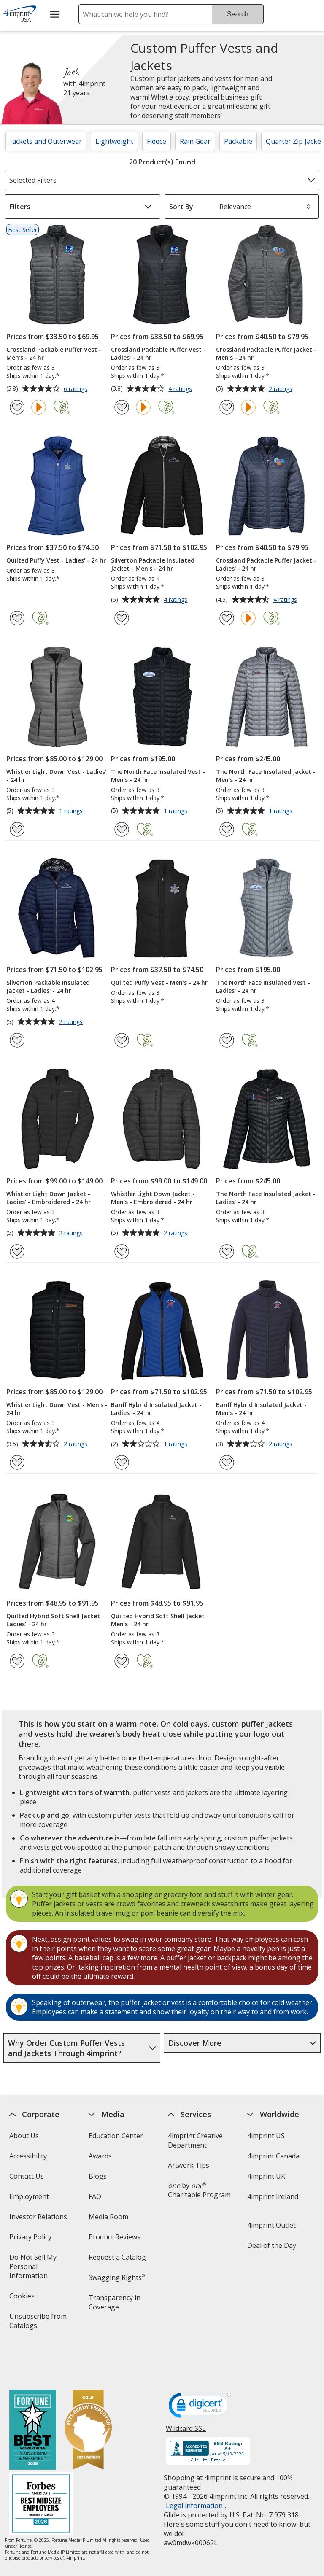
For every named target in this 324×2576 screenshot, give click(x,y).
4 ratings (181, 389)
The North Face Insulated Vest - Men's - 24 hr (158, 776)
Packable (238, 141)
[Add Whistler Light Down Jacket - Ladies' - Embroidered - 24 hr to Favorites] (17, 1251)
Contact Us (26, 2176)
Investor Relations (39, 2219)
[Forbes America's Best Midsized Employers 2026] (40, 2467)
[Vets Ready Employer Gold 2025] (88, 2393)
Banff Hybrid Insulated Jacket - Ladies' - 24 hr (156, 1409)
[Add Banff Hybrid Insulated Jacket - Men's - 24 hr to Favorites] (227, 1462)
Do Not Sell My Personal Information (40, 2269)
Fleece (156, 141)
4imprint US (266, 2135)
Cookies (22, 2298)
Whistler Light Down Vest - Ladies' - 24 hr (56, 776)
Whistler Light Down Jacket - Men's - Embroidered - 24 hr (153, 1198)
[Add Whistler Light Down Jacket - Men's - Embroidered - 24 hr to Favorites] (122, 1251)
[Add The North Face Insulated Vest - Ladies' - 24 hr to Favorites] (227, 1040)
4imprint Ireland (272, 2196)
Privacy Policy (31, 2239)
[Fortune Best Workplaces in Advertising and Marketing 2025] (32, 2393)
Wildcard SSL (186, 2394)
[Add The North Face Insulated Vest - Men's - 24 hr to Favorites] (122, 829)
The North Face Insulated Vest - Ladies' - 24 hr (263, 986)
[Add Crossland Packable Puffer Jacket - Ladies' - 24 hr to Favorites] (227, 618)
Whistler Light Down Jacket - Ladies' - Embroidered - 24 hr (48, 1198)
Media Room (108, 2216)
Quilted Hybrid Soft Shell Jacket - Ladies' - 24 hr (55, 1620)
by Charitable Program (199, 2190)
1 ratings (72, 811)
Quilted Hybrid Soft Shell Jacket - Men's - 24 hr (160, 1620)
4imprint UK (266, 2176)
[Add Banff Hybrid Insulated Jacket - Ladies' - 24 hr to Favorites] (122, 1462)
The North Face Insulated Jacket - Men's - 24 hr (266, 776)
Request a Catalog (117, 2257)
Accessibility (27, 2156)
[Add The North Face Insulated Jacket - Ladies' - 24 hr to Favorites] (227, 1251)
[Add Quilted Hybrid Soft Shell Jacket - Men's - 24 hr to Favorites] (122, 1661)
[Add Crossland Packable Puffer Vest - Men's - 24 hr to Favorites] (17, 407)
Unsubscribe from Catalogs (37, 2324)
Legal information (194, 2468)
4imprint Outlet (271, 2225)
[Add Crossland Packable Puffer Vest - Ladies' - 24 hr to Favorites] (122, 407)
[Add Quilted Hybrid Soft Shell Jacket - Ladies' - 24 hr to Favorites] (17, 1661)
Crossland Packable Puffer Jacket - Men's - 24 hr (266, 353)
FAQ (95, 2196)
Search (237, 14)
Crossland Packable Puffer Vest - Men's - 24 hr (53, 353)
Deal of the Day (271, 2245)
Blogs (98, 2176)
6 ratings (76, 389)
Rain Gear (195, 141)
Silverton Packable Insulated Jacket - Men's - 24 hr (152, 564)
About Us (23, 2135)
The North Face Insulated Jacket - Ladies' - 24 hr (266, 1198)
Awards (100, 2156)
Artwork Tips (188, 2165)
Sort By (181, 206)
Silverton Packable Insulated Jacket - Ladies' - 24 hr (48, 986)
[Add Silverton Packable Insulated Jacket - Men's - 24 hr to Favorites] (122, 618)
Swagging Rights (117, 2277)
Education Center (116, 2135)
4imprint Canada (273, 2156)
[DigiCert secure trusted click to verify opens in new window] (200, 2371)
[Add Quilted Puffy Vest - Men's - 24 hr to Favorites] (122, 1040)
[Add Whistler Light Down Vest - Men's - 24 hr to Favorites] (17, 1462)
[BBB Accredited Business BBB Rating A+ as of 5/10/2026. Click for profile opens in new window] (208, 2415)
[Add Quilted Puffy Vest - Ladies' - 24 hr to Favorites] (17, 618)
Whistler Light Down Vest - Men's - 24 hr (57, 1409)
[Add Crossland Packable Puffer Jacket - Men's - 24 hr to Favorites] (227, 407)
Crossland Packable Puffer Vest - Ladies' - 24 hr (158, 353)
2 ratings (281, 389)
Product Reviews (114, 2237)
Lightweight (114, 141)
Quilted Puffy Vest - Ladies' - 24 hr (56, 560)
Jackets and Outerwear (46, 141)
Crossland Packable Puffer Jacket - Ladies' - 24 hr (266, 564)
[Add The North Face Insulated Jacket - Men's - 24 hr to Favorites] (227, 829)
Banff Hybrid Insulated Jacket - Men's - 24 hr (261, 1409)
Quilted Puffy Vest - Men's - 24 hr (159, 982)
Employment (29, 2196)
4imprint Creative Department (195, 2140)
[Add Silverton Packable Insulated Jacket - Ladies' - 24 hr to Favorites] (17, 1040)
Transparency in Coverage (116, 2305)
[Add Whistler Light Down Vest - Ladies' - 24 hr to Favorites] (17, 829)
